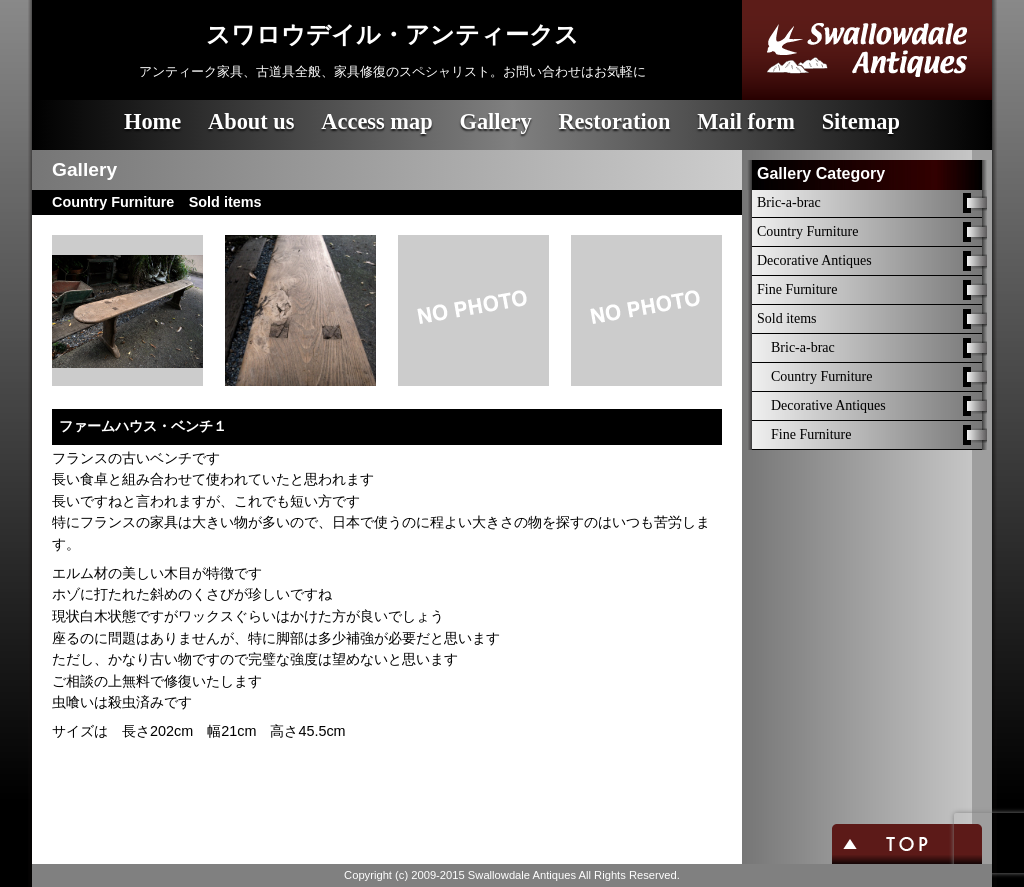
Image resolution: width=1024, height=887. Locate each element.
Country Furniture (808, 231)
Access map (376, 121)
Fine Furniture (797, 289)
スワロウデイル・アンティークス (392, 35)
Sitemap (861, 121)
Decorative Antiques (814, 260)
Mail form (746, 121)
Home (152, 121)
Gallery (495, 121)
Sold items (787, 318)
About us (251, 121)
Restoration (614, 121)
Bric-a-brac (789, 202)
